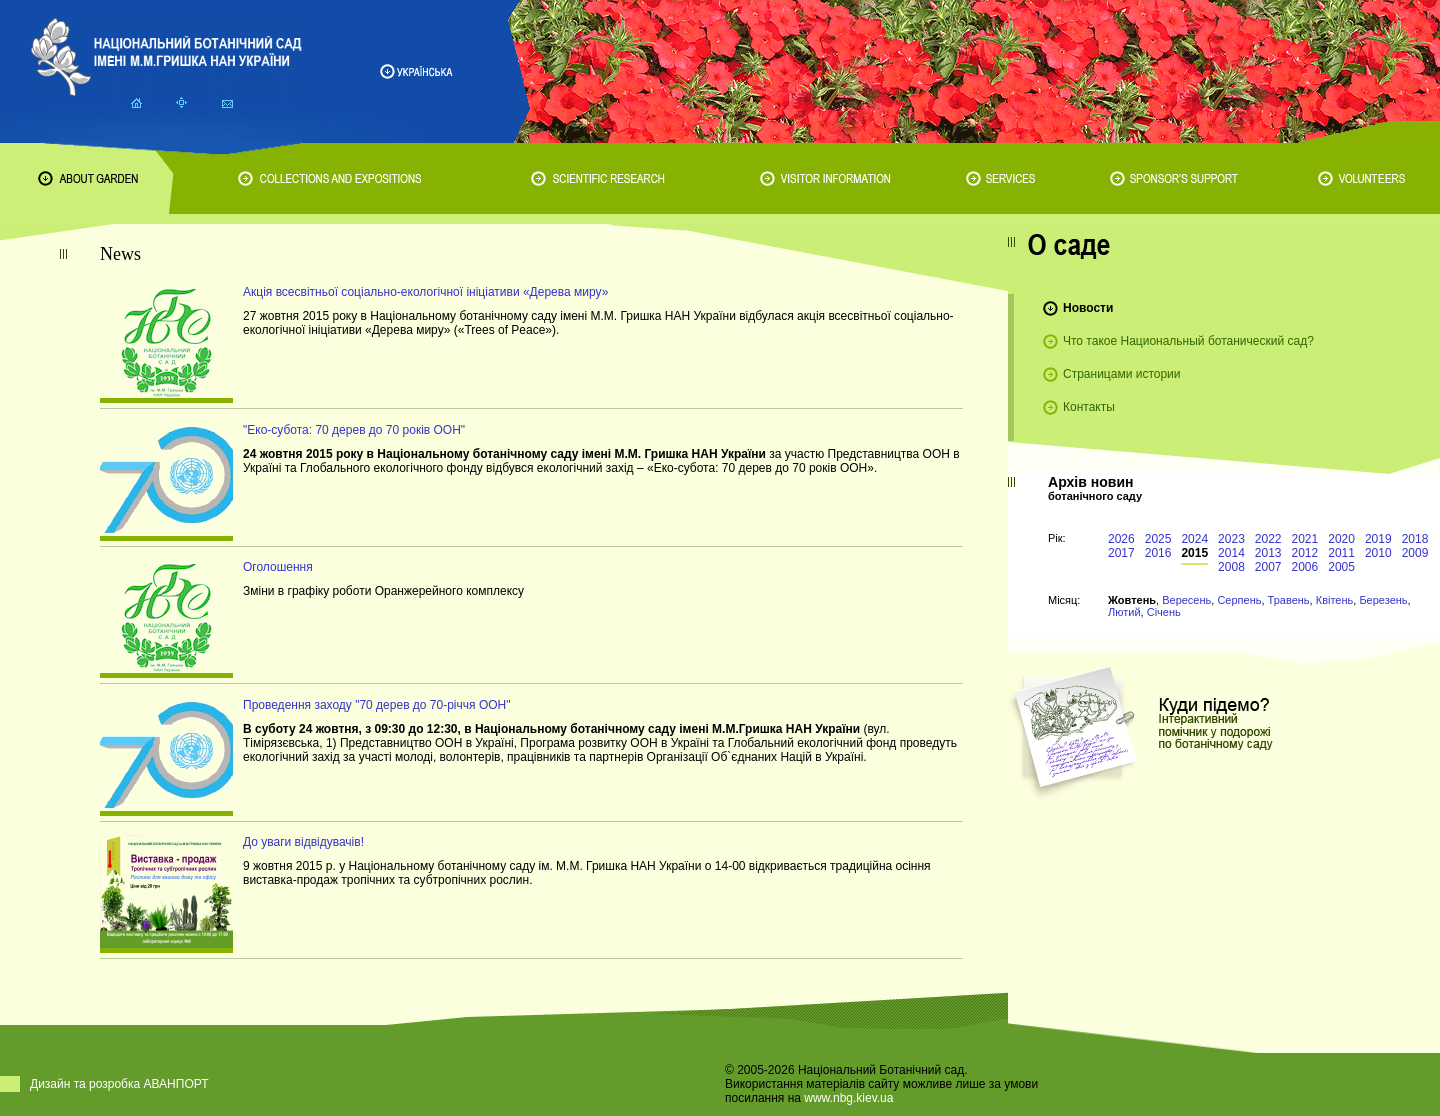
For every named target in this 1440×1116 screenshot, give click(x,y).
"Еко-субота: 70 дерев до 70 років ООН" (354, 430)
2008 (1231, 567)
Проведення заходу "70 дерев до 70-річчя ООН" (376, 705)
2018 (1415, 539)
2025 (1158, 539)
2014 (1231, 553)
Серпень (1239, 600)
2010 (1378, 553)
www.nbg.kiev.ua (848, 1098)
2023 (1231, 539)
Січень (1164, 612)
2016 (1158, 553)
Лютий (1124, 612)
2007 (1268, 567)
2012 (1305, 553)
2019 (1378, 539)
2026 (1121, 539)
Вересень (1186, 600)
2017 (1121, 553)
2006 (1305, 567)
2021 (1305, 539)
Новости (1088, 308)
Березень (1383, 600)
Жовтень (1132, 600)
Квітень (1335, 600)
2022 (1268, 539)
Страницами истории (1122, 374)
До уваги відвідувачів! (303, 842)
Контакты (1089, 407)
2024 (1194, 539)
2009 (1415, 553)
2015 (1194, 553)
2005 (1341, 567)
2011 (1341, 553)
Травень (1289, 600)
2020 (1341, 539)
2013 (1268, 553)
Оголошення (278, 567)
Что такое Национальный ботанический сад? (1188, 341)
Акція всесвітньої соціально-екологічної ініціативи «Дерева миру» (425, 292)
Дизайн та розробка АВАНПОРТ (119, 1084)
